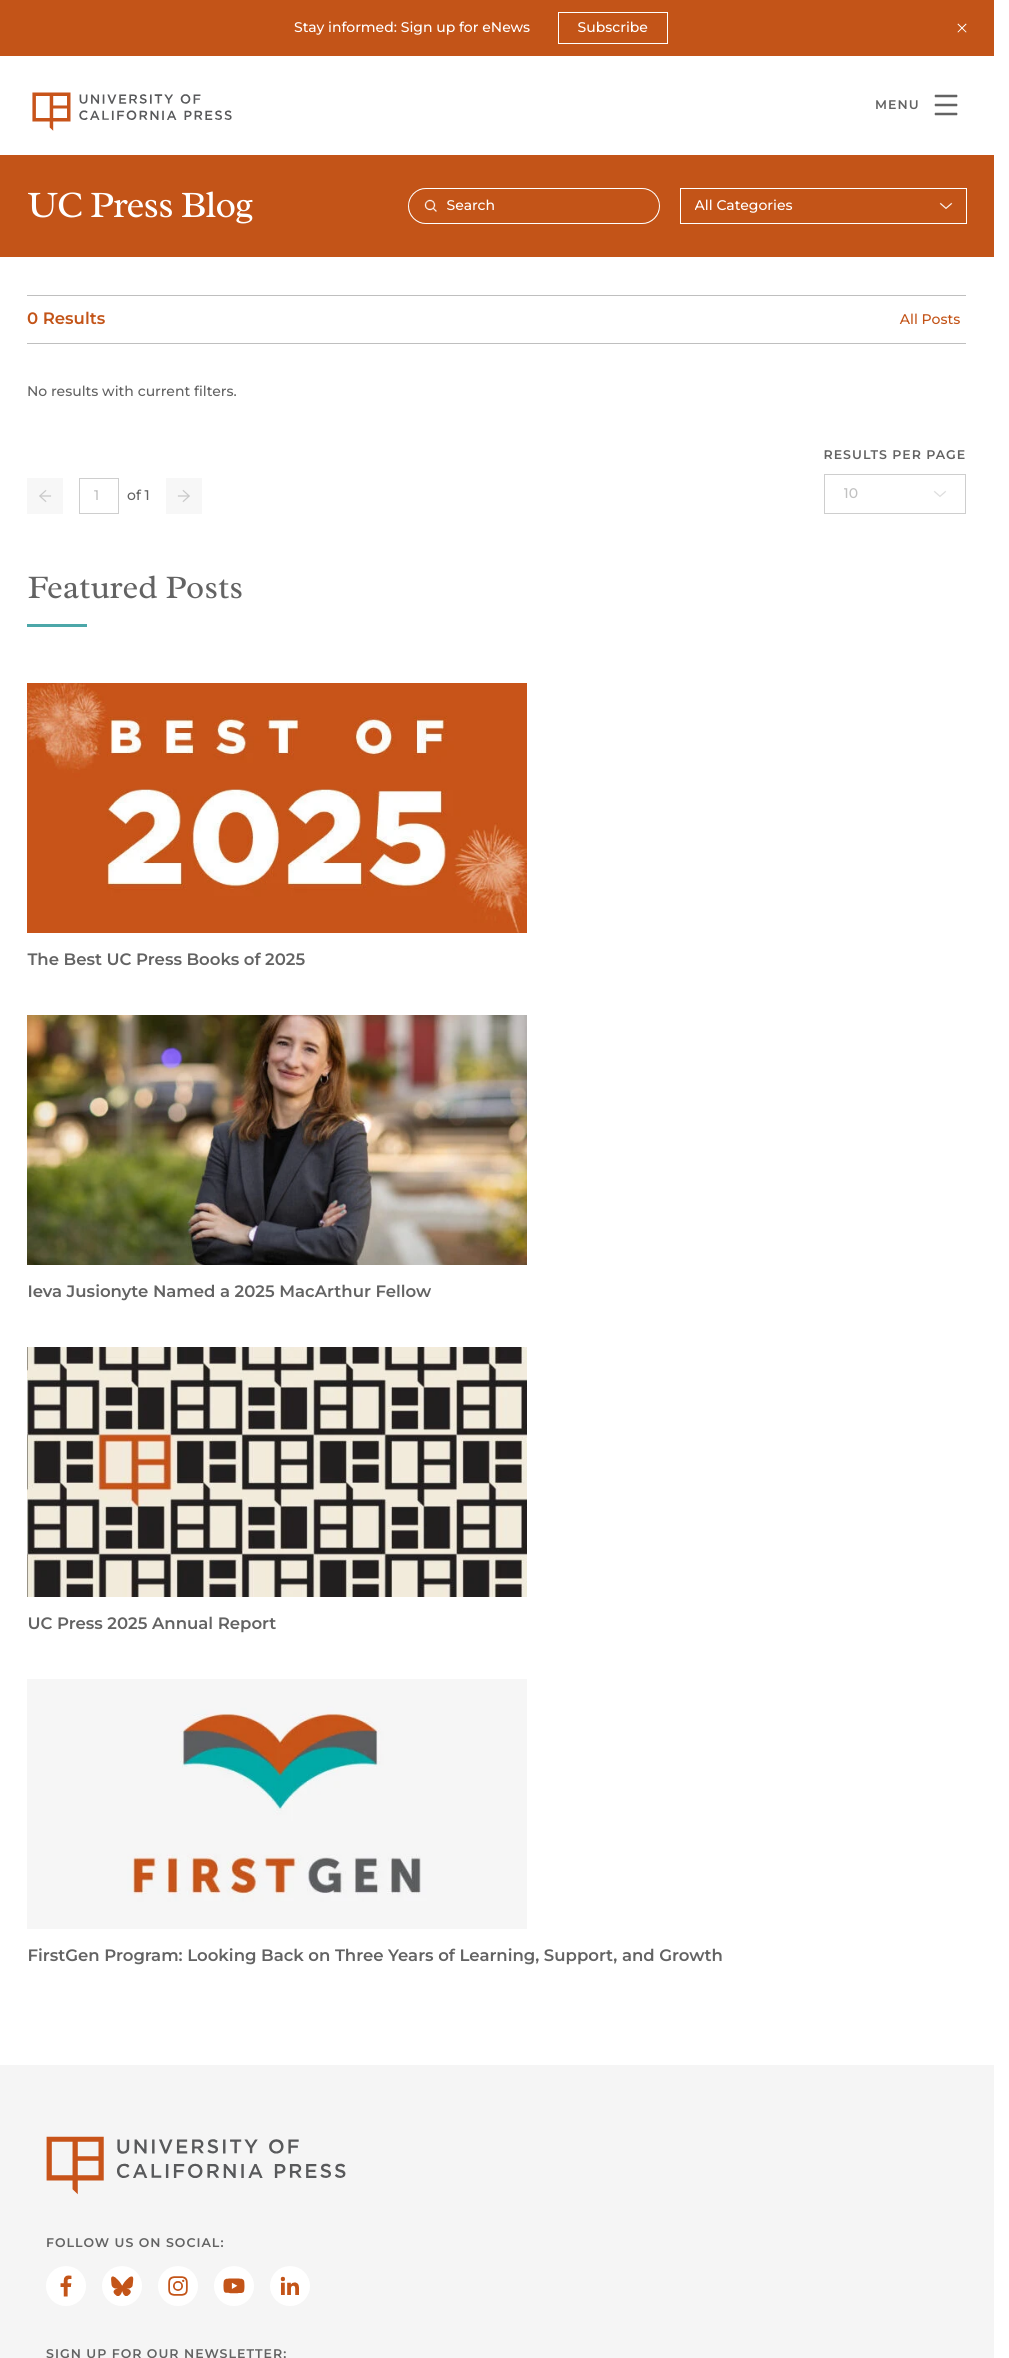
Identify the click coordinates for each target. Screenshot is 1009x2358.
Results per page (895, 455)
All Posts (930, 318)
